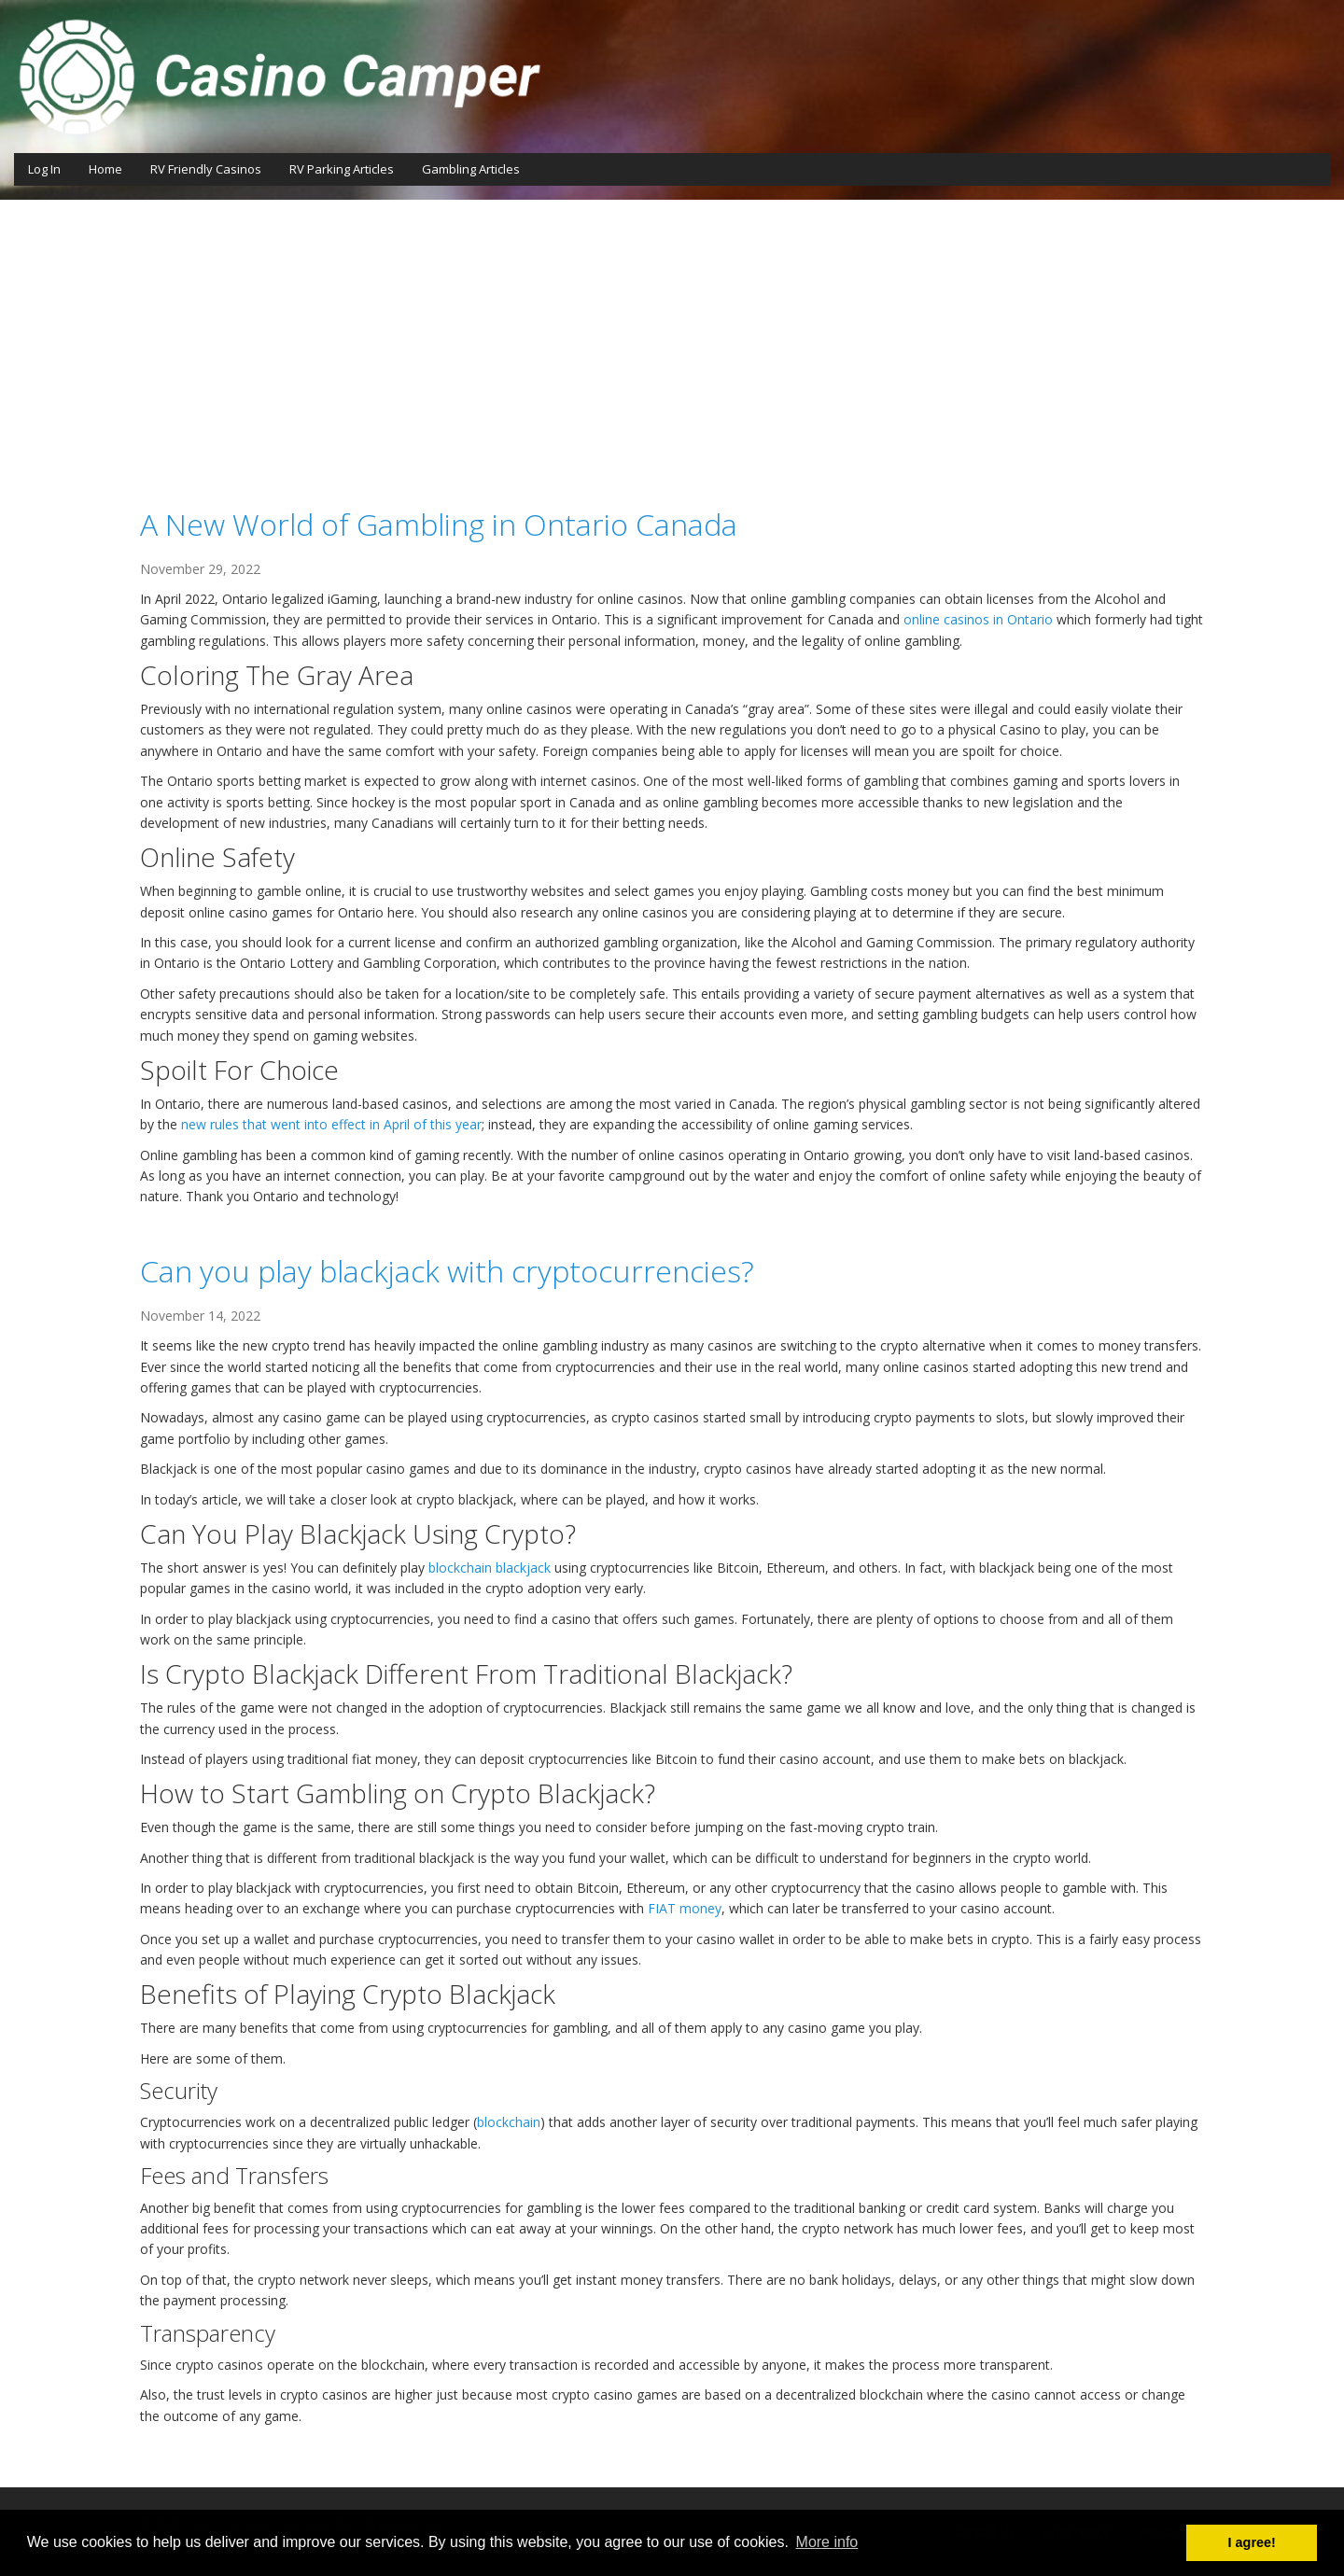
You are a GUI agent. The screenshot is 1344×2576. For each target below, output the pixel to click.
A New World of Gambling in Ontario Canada (438, 524)
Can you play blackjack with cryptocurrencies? (447, 1271)
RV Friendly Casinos (205, 169)
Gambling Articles (471, 169)
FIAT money (684, 1908)
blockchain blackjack (489, 1567)
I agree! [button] (1252, 2542)
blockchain (508, 2122)
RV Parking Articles (341, 169)
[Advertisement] (672, 339)
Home (105, 169)
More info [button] (827, 2542)
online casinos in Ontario (978, 619)
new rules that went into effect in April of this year (331, 1124)
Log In (44, 169)
